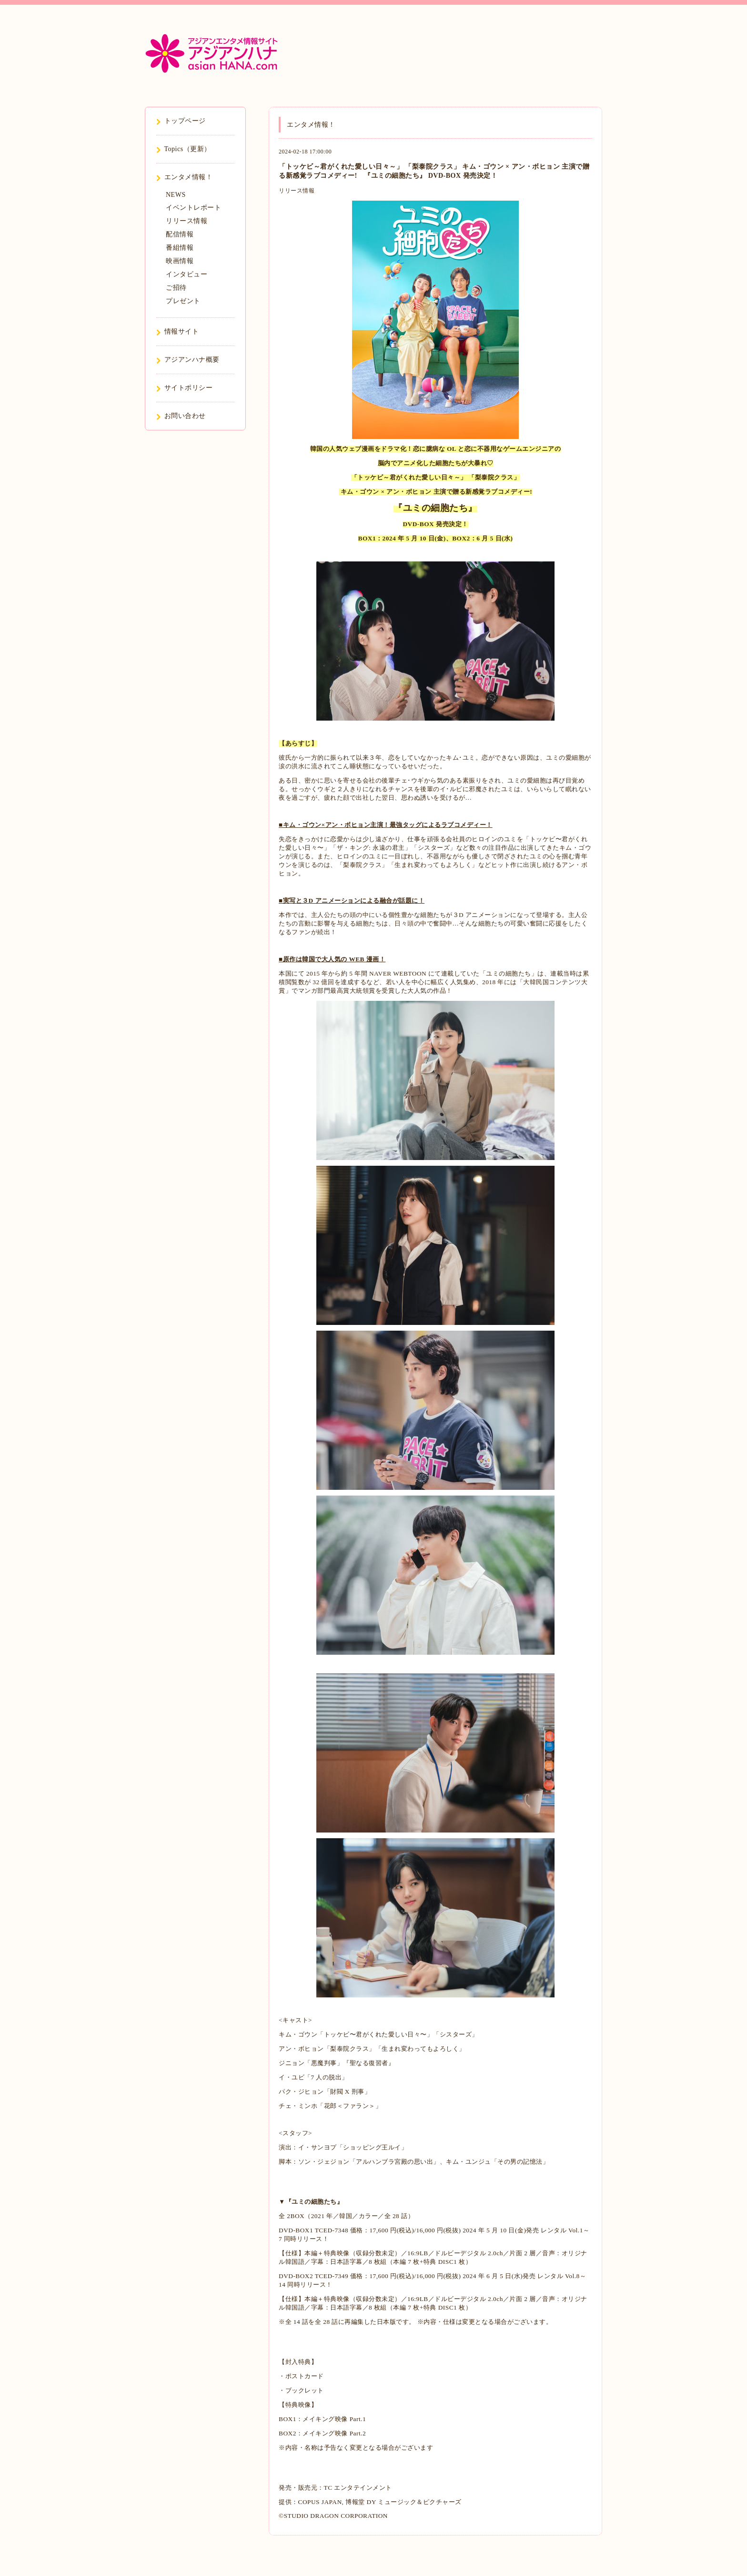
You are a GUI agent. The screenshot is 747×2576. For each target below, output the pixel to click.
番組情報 (179, 247)
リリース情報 (296, 190)
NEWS (176, 194)
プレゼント (183, 301)
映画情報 (179, 261)
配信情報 (179, 234)
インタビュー (186, 274)
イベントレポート (193, 207)
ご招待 (176, 287)
